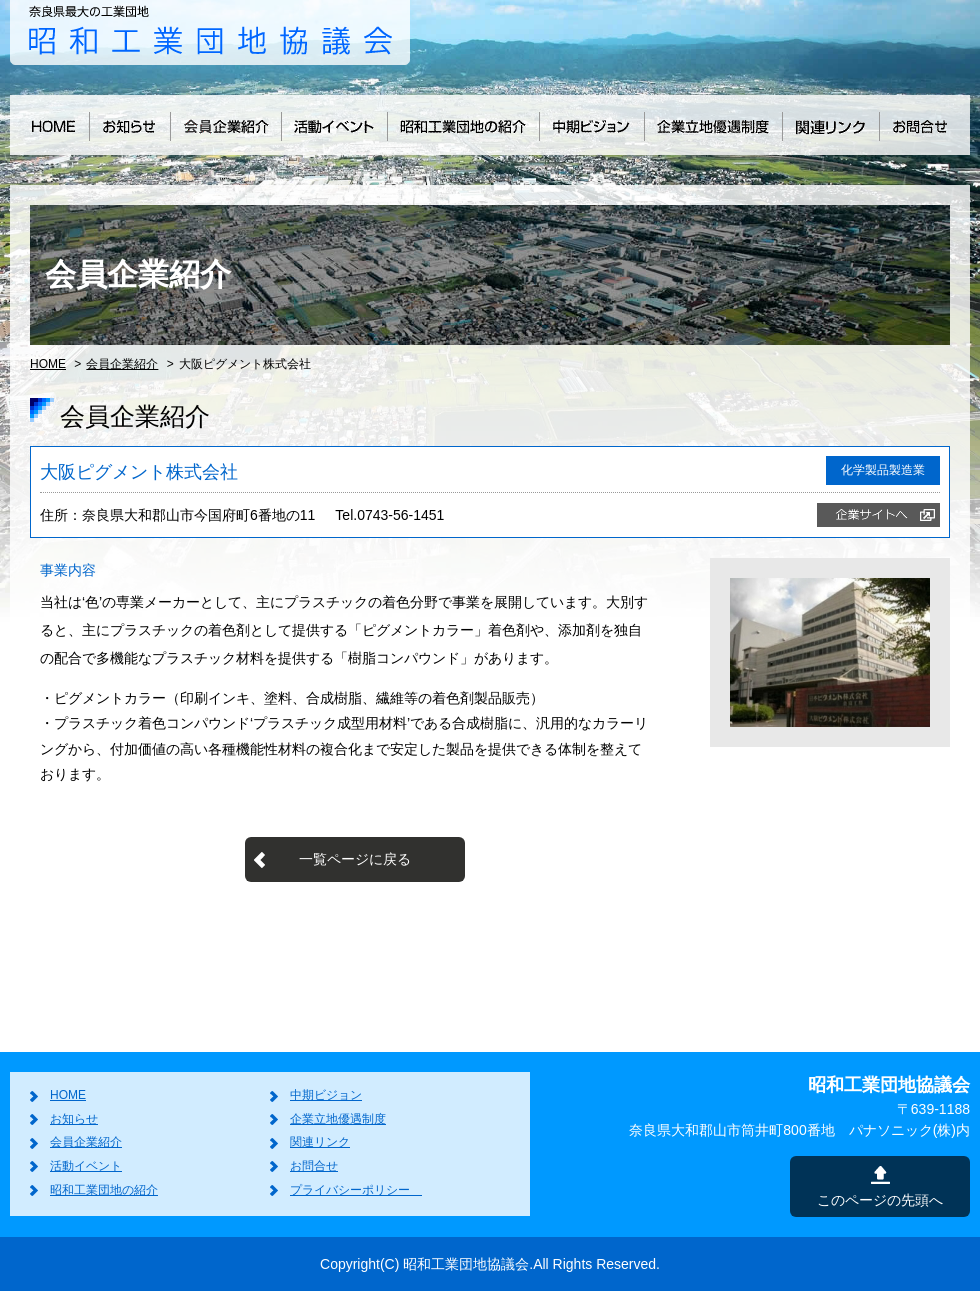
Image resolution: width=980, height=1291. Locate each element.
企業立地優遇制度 (338, 1119)
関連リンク (320, 1142)
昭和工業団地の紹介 (104, 1190)
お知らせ (74, 1119)
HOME (48, 364)
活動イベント (86, 1166)
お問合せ (314, 1166)
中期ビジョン (326, 1095)
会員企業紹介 (122, 364)
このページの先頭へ (880, 1200)
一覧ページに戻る (355, 859)
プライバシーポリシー (356, 1190)
